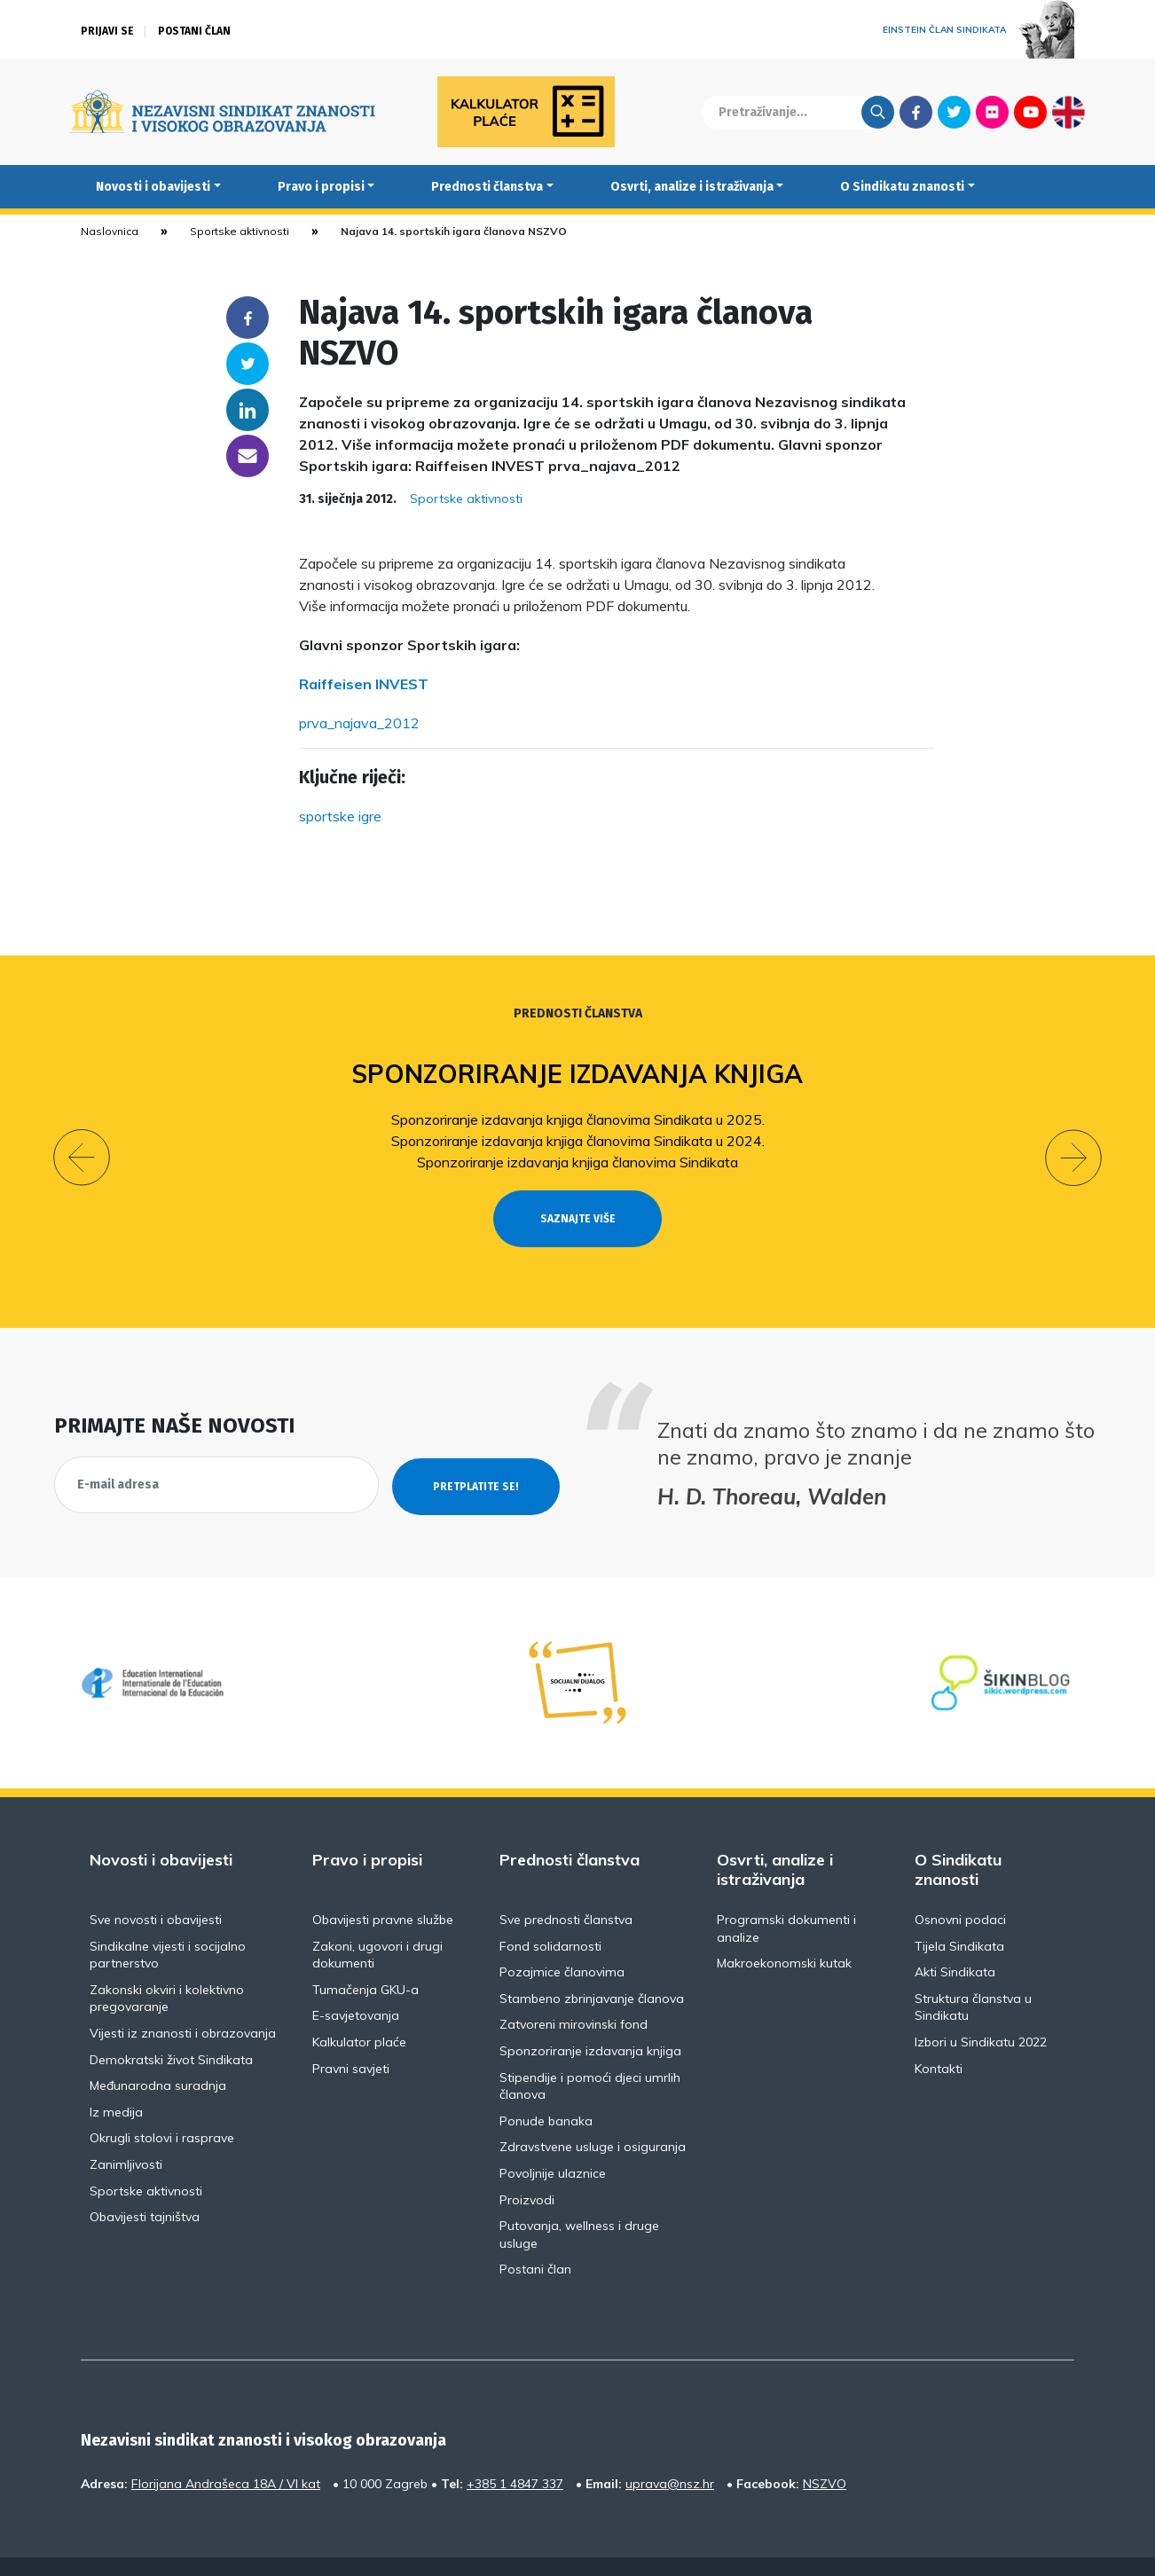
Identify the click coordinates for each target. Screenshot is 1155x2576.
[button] (81, 1141)
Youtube (1030, 112)
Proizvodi (526, 2167)
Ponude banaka (546, 2088)
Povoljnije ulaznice (552, 2141)
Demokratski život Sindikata (171, 2027)
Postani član (194, 31)
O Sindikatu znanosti (902, 186)
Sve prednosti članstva (565, 1888)
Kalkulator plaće (359, 2010)
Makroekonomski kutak (784, 1931)
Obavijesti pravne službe (382, 1888)
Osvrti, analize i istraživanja (692, 186)
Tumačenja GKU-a (365, 1957)
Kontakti (938, 2036)
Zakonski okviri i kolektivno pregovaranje (167, 1966)
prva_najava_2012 (359, 723)
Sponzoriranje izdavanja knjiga (578, 1073)
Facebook (916, 112)
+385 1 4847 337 (515, 2451)
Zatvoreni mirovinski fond (573, 1992)
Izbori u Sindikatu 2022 (981, 2010)
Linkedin (247, 410)
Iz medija (116, 2079)
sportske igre (340, 816)
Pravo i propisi (321, 186)
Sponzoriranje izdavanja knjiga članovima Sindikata (577, 1162)
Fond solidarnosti (550, 1913)
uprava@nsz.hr (669, 2451)
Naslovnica (109, 231)
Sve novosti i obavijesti (156, 1888)
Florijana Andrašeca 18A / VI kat (225, 2451)
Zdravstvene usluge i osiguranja (592, 2115)
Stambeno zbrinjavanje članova (591, 1966)
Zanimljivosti (126, 2132)
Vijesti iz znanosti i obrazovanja (183, 2001)
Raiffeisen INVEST (363, 684)
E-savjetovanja (355, 1983)
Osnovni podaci (960, 1888)
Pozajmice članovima (562, 1940)
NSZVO (824, 2451)
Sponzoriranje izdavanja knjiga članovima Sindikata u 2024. (578, 1141)
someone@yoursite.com (247, 456)
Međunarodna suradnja (158, 2054)
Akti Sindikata (955, 1940)
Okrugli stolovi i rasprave (162, 2106)
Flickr (993, 112)
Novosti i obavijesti (153, 186)
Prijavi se (107, 31)
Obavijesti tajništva (145, 2185)
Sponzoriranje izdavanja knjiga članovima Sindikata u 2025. (578, 1119)
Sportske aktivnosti (239, 231)
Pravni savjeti (350, 2036)
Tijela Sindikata (959, 1913)
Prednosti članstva (487, 186)
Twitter (954, 112)
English (1068, 112)
